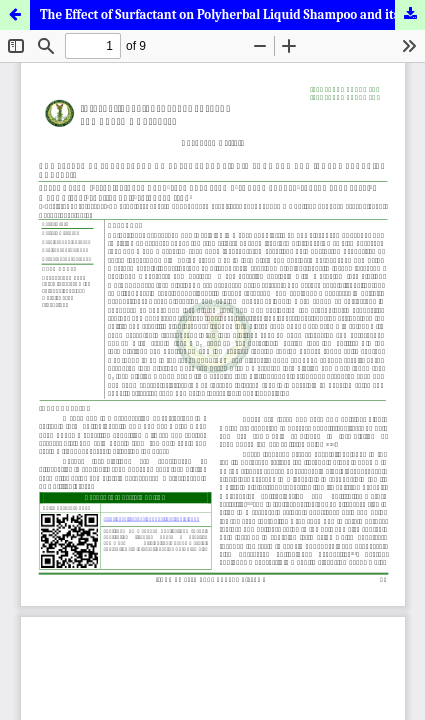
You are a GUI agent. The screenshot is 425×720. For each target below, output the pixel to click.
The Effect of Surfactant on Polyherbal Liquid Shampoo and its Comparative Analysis (232, 14)
